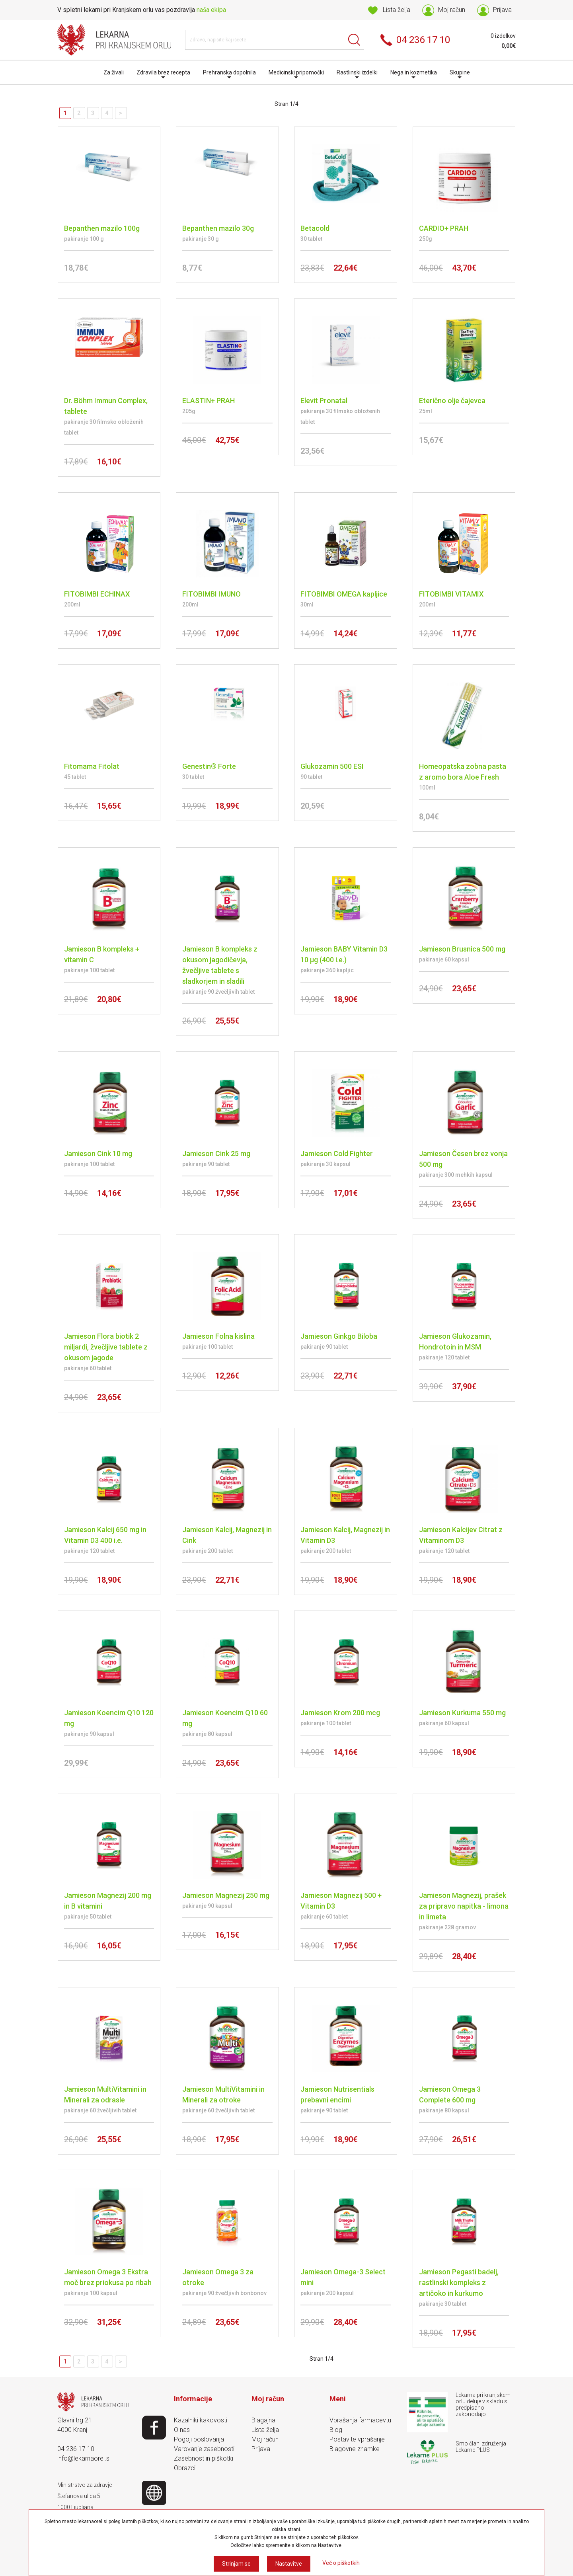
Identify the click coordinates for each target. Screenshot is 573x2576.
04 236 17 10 (75, 2449)
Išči (354, 40)
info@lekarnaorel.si (84, 2458)
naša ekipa (211, 10)
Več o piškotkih (341, 2563)
